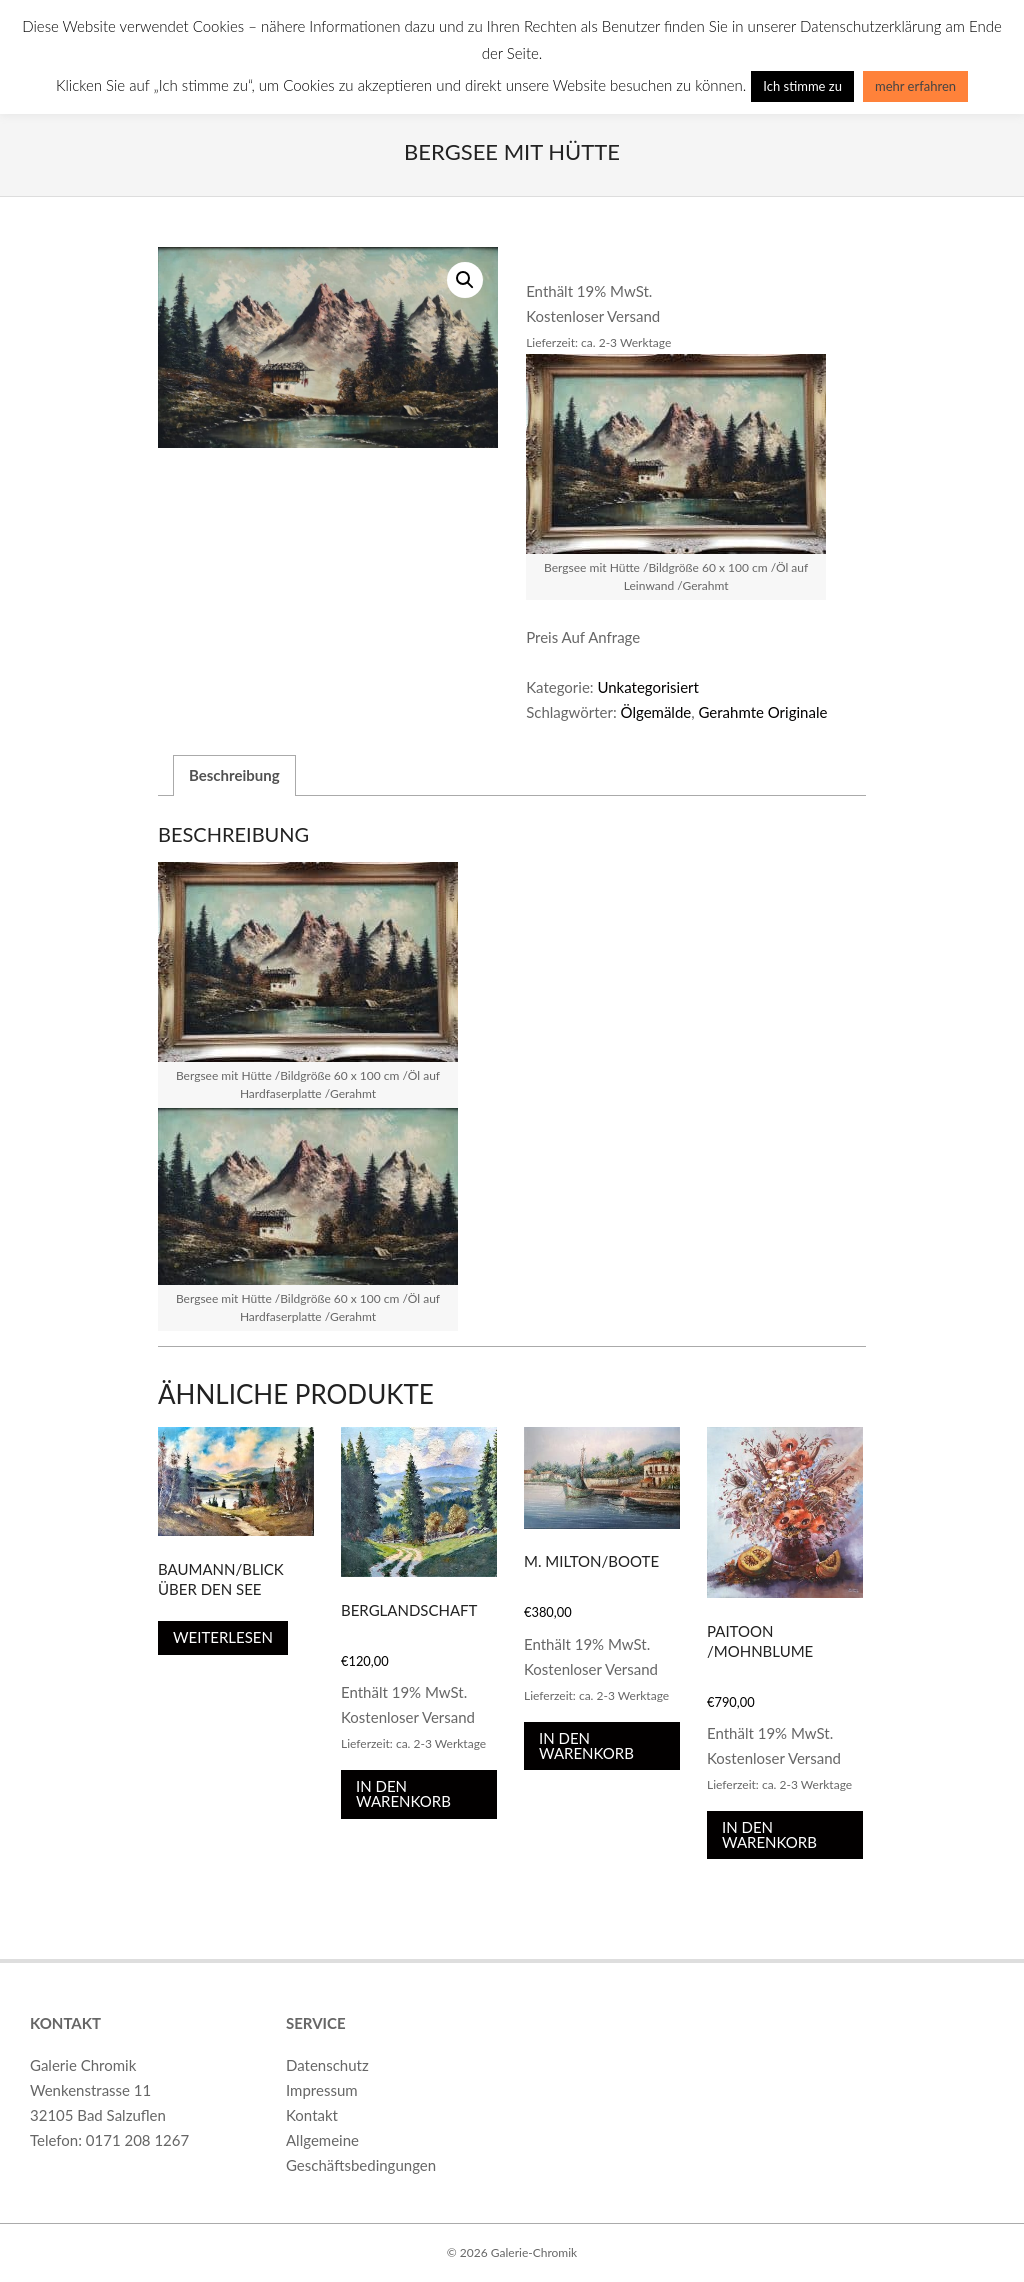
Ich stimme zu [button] (802, 86)
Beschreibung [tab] (234, 775)
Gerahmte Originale (762, 712)
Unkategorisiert (648, 687)
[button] (465, 280)
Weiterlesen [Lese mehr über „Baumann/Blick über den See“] (223, 1637)
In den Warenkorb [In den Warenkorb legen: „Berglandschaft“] (403, 1793)
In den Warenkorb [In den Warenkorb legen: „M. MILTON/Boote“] (586, 1745)
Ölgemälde (656, 712)
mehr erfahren (915, 86)
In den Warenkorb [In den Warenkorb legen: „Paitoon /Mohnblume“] (769, 1834)
